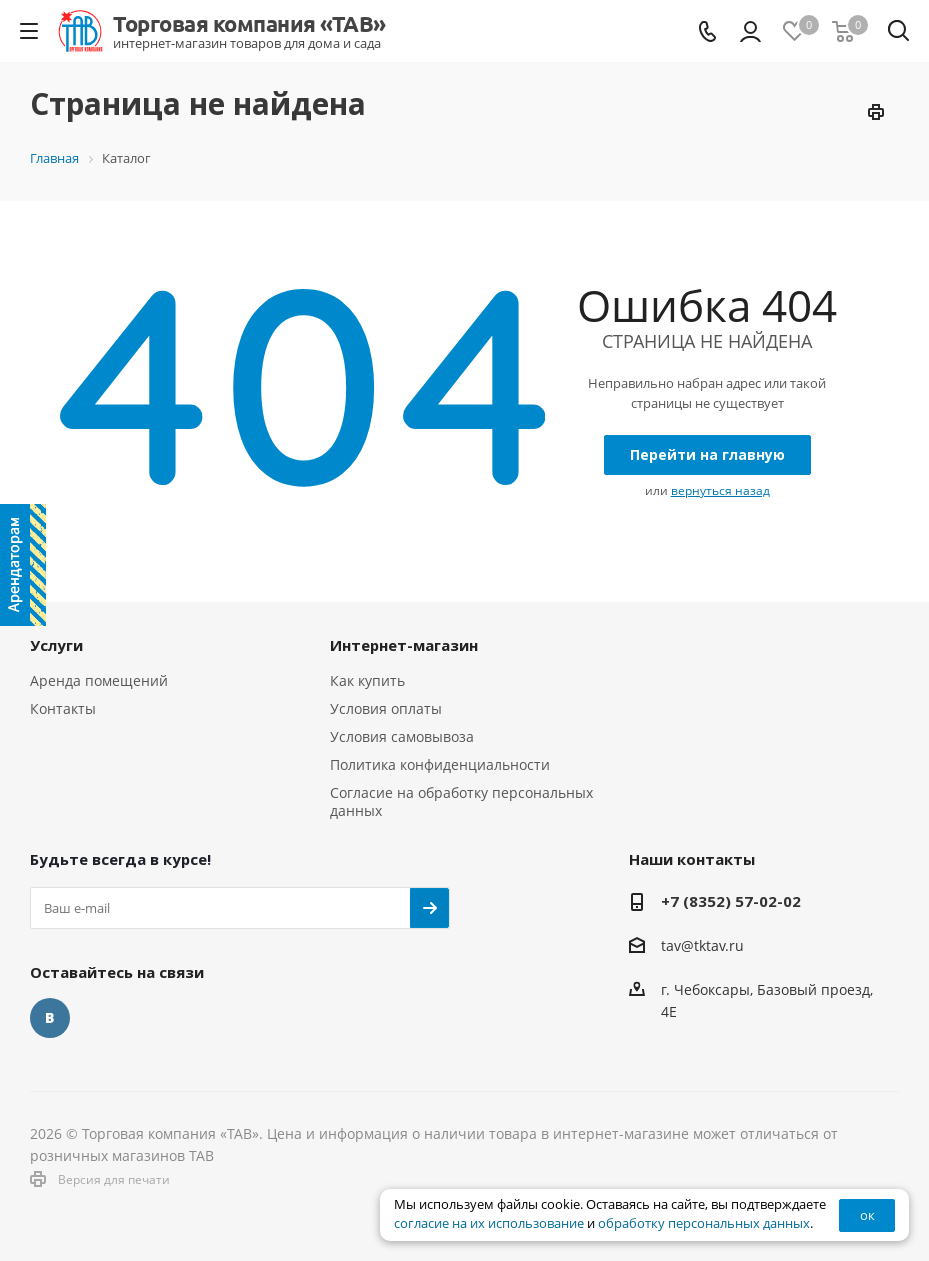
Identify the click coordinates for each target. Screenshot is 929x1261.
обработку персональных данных (704, 1223)
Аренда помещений (99, 680)
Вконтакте (50, 1018)
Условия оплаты (386, 708)
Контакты (63, 708)
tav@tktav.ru (702, 945)
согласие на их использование (489, 1223)
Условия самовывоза (402, 736)
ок (867, 1215)
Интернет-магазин (404, 645)
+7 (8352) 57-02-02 (731, 901)
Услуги (56, 645)
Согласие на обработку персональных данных (461, 801)
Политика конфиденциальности (440, 764)
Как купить (367, 680)
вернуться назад (720, 490)
